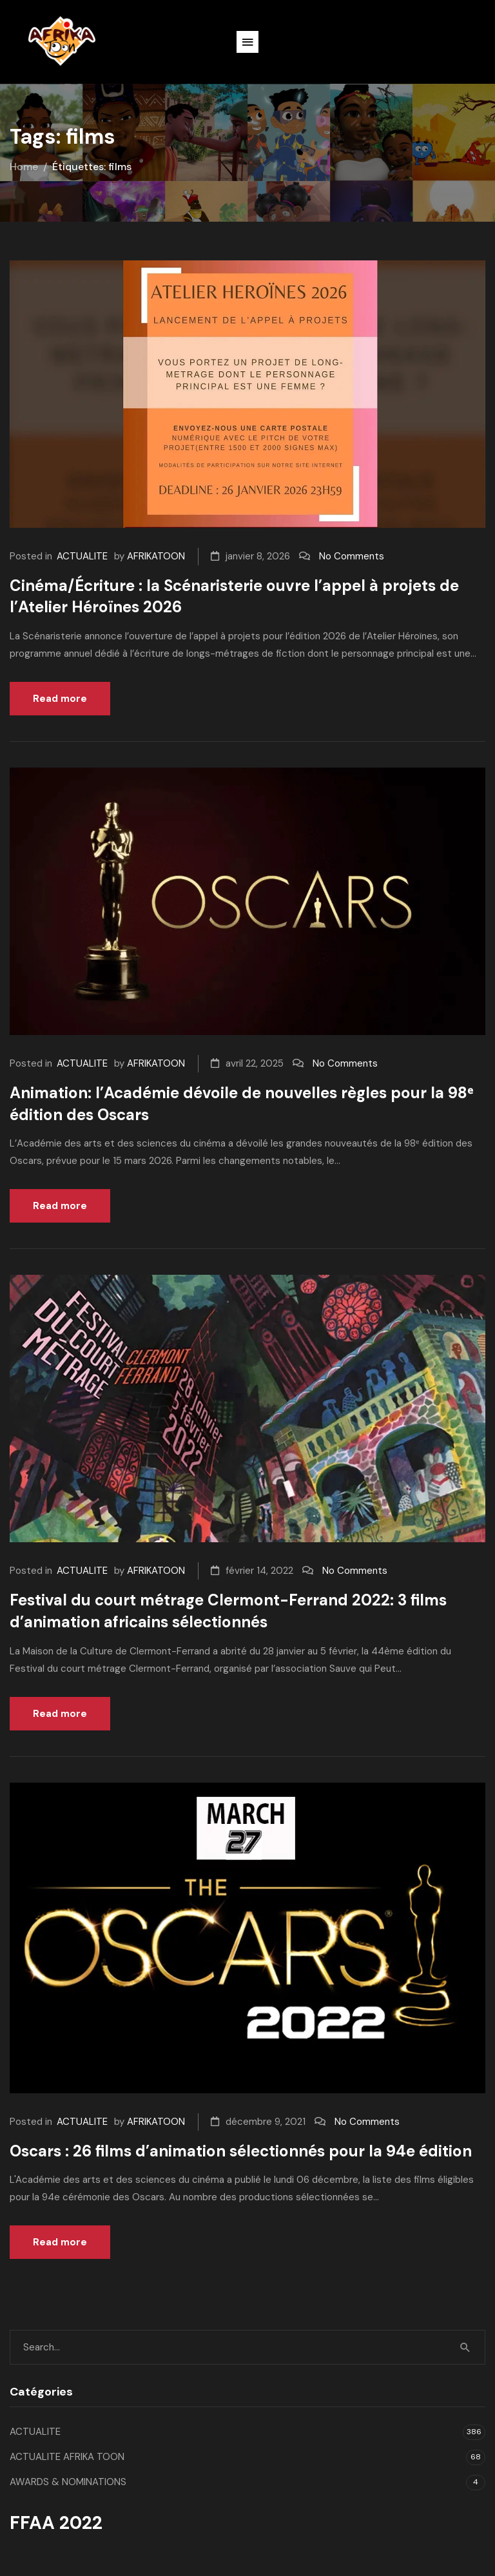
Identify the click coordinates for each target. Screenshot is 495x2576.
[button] (247, 42)
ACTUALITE (82, 556)
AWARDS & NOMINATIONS (68, 2481)
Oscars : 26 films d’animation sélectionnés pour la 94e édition (241, 2151)
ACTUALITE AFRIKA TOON (67, 2456)
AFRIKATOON (156, 556)
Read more (60, 698)
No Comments (351, 556)
